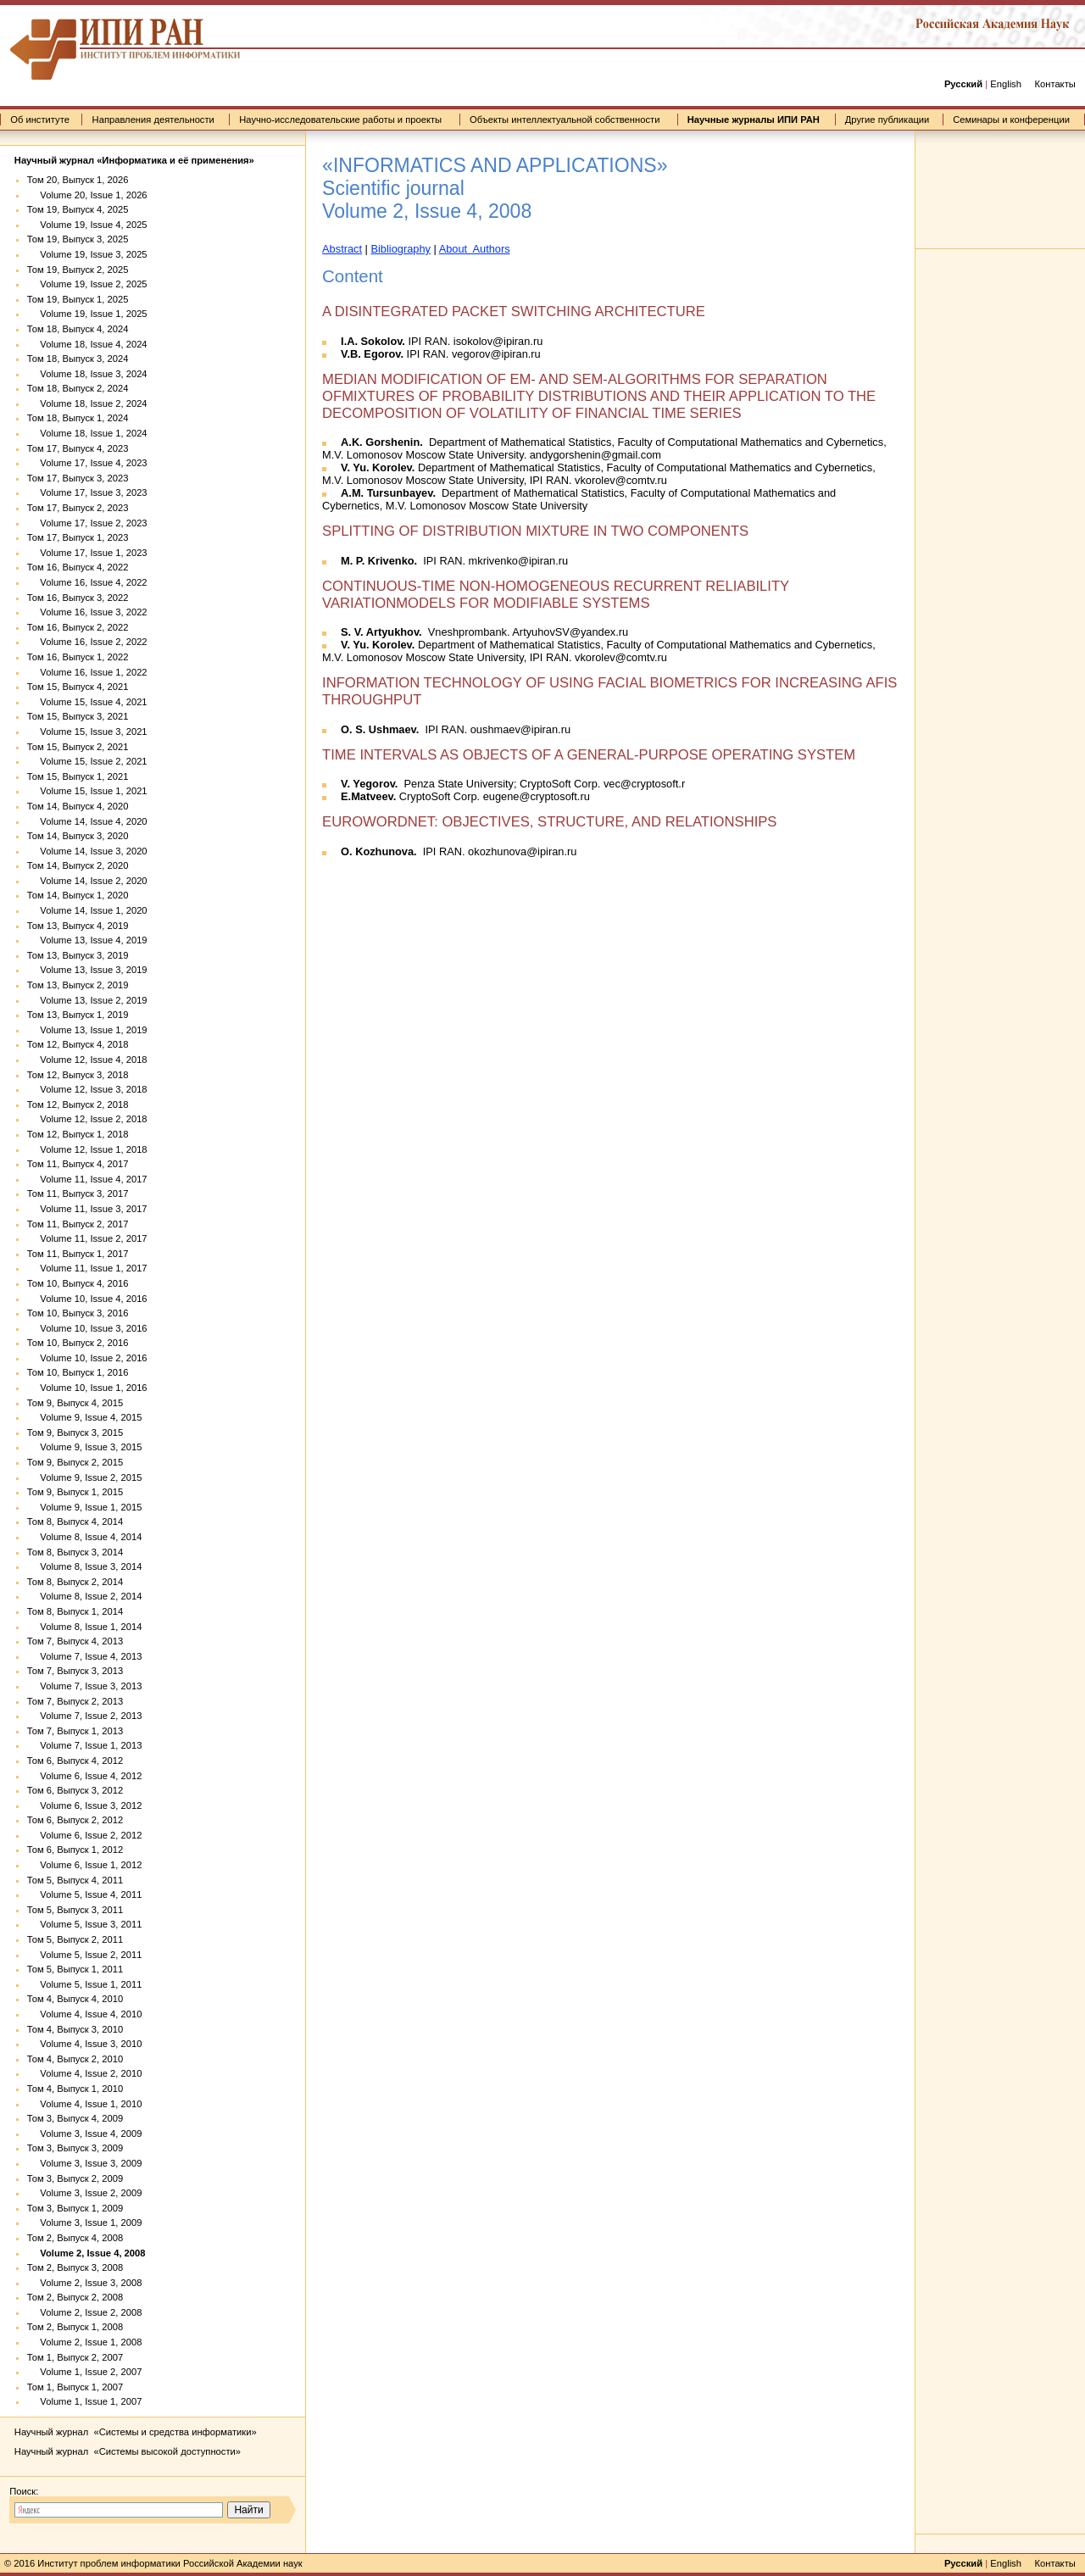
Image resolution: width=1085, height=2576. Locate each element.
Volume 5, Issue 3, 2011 (84, 1924)
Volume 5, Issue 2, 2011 (84, 1955)
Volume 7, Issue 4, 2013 (84, 1656)
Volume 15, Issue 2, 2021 (87, 761)
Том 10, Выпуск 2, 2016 (78, 1343)
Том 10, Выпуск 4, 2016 (78, 1283)
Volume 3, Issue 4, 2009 (84, 2133)
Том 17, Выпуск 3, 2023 (78, 478)
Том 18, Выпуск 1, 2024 (78, 418)
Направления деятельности (153, 119)
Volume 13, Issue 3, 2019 (87, 970)
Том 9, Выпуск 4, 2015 (75, 1403)
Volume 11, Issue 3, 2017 (87, 1209)
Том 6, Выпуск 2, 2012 (75, 1820)
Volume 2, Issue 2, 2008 (84, 2312)
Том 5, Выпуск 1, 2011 (75, 1969)
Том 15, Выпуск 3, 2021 (78, 716)
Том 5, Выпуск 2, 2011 (75, 1939)
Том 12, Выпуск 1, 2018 (78, 1134)
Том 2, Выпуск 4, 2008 (75, 2238)
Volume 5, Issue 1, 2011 (84, 1984)
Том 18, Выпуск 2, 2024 (78, 388)
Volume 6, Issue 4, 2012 (84, 1776)
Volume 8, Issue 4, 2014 (84, 1537)
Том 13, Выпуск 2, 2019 (78, 985)
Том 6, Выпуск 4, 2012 (75, 1760)
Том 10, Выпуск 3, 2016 (78, 1313)
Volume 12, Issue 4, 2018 (87, 1059)
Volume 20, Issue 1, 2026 (87, 195)
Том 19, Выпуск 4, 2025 (78, 209)
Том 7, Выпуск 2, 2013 (75, 1701)
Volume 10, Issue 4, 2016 (87, 1299)
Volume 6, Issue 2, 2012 (84, 1835)
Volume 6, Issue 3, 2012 (84, 1805)
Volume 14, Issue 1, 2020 (87, 910)
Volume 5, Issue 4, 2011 (84, 1894)
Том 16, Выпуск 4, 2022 (78, 567)
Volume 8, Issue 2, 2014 (84, 1596)
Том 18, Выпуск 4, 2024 (78, 329)
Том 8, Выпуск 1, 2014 (75, 1611)
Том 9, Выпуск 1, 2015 (75, 1492)
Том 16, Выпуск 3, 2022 (78, 598)
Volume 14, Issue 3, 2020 (87, 851)
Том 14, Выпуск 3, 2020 (78, 836)
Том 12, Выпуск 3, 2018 (78, 1075)
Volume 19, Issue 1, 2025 (87, 314)
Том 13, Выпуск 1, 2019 (78, 1015)
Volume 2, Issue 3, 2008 (84, 2283)
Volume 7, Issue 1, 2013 (84, 1745)
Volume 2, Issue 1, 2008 (84, 2342)
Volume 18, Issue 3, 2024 (87, 374)
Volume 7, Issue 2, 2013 (84, 1716)
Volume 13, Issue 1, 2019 (87, 1030)
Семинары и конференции (1011, 119)
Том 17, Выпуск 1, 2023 (78, 537)
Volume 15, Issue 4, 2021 (87, 702)
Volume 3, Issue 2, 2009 (84, 2193)
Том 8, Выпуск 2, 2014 (75, 1582)
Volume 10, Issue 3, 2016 (87, 1328)
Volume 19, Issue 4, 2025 (87, 225)
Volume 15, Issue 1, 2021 (87, 791)
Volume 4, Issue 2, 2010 (84, 2073)
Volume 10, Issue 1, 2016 (87, 1388)
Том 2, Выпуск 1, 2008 (75, 2327)
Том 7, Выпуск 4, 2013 (75, 1641)
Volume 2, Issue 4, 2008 (86, 2253)
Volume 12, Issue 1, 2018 (87, 1149)
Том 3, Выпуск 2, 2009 (75, 2178)
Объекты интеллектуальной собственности (564, 119)
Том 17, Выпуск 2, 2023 (78, 508)
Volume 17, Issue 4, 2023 (87, 463)
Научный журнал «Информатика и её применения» (134, 160)
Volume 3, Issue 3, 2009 (84, 2163)
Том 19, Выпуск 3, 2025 (78, 239)
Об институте (40, 119)
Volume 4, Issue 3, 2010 (84, 2044)
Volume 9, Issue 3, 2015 (84, 1447)
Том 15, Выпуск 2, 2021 (78, 747)
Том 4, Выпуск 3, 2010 (75, 2029)
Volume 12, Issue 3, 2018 (87, 1089)
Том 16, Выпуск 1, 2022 (78, 657)
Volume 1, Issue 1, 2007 (84, 2401)
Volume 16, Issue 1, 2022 (87, 672)
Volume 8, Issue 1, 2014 (84, 1627)
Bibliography (400, 248)
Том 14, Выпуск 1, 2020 (78, 895)
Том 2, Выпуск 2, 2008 (75, 2297)
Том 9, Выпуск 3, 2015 (75, 1432)
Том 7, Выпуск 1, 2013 (75, 1731)
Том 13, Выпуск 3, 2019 (78, 955)
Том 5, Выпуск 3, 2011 (75, 1910)
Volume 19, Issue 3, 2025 (87, 254)
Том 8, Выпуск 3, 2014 (75, 1552)
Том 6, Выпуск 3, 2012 (75, 1790)
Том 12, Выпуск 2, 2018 (78, 1104)
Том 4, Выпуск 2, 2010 (75, 2059)
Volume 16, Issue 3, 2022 (87, 612)
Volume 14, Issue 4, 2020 (87, 821)
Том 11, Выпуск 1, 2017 (78, 1254)
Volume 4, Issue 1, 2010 (84, 2104)
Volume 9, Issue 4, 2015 (84, 1417)
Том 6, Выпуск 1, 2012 (75, 1849)
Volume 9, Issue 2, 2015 (84, 1477)
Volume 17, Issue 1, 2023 (87, 553)
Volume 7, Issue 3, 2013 (84, 1686)
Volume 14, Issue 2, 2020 (87, 881)
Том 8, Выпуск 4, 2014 (75, 1521)
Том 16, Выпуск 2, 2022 (78, 627)
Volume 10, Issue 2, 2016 (87, 1358)
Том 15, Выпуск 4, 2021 (78, 687)
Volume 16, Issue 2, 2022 (87, 642)
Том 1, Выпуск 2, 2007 (75, 2357)
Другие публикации (887, 119)
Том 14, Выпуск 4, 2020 (78, 806)
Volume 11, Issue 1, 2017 (87, 1268)
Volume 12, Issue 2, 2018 (87, 1119)
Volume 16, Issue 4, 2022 (87, 582)
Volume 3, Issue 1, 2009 (84, 2222)
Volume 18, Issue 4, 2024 (87, 344)
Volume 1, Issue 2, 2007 (84, 2372)
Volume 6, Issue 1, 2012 (84, 1865)
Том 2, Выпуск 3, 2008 (75, 2267)
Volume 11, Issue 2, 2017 (87, 1238)
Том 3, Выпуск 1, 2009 (75, 2208)
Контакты (1054, 84)
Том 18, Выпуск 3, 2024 (78, 358)
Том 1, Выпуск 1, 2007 (75, 2387)
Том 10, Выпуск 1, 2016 (78, 1372)
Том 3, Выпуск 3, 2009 (75, 2148)
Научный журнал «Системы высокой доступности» (127, 2451)
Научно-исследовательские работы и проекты (340, 119)
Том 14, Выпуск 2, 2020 (78, 865)
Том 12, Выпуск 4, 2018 (78, 1044)
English (1005, 84)
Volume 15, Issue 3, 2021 (87, 731)
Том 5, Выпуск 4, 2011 (75, 1880)
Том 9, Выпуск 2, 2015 (75, 1462)
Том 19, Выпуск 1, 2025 (78, 299)
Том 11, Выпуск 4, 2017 (78, 1164)
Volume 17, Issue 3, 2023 (87, 492)
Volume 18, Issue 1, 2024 (87, 433)
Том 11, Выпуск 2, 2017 (78, 1224)
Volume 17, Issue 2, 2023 (87, 523)
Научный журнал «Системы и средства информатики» (135, 2432)
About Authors (474, 248)
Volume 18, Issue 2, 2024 (87, 403)
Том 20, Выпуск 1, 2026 (78, 180)
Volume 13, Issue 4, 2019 (87, 940)
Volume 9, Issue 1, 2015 (84, 1507)
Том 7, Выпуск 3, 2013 (75, 1671)
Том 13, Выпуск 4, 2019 (78, 926)
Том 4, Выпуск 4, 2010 (75, 1999)
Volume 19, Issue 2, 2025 (87, 284)
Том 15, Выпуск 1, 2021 (78, 776)
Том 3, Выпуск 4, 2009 (75, 2118)
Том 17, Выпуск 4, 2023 (78, 448)
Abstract (342, 248)
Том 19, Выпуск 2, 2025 (78, 269)
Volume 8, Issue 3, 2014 (84, 1566)
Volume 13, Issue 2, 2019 (87, 1000)
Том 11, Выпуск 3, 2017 (78, 1193)
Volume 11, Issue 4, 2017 (87, 1179)
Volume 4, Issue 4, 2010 (84, 2014)
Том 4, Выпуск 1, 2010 (75, 2089)
